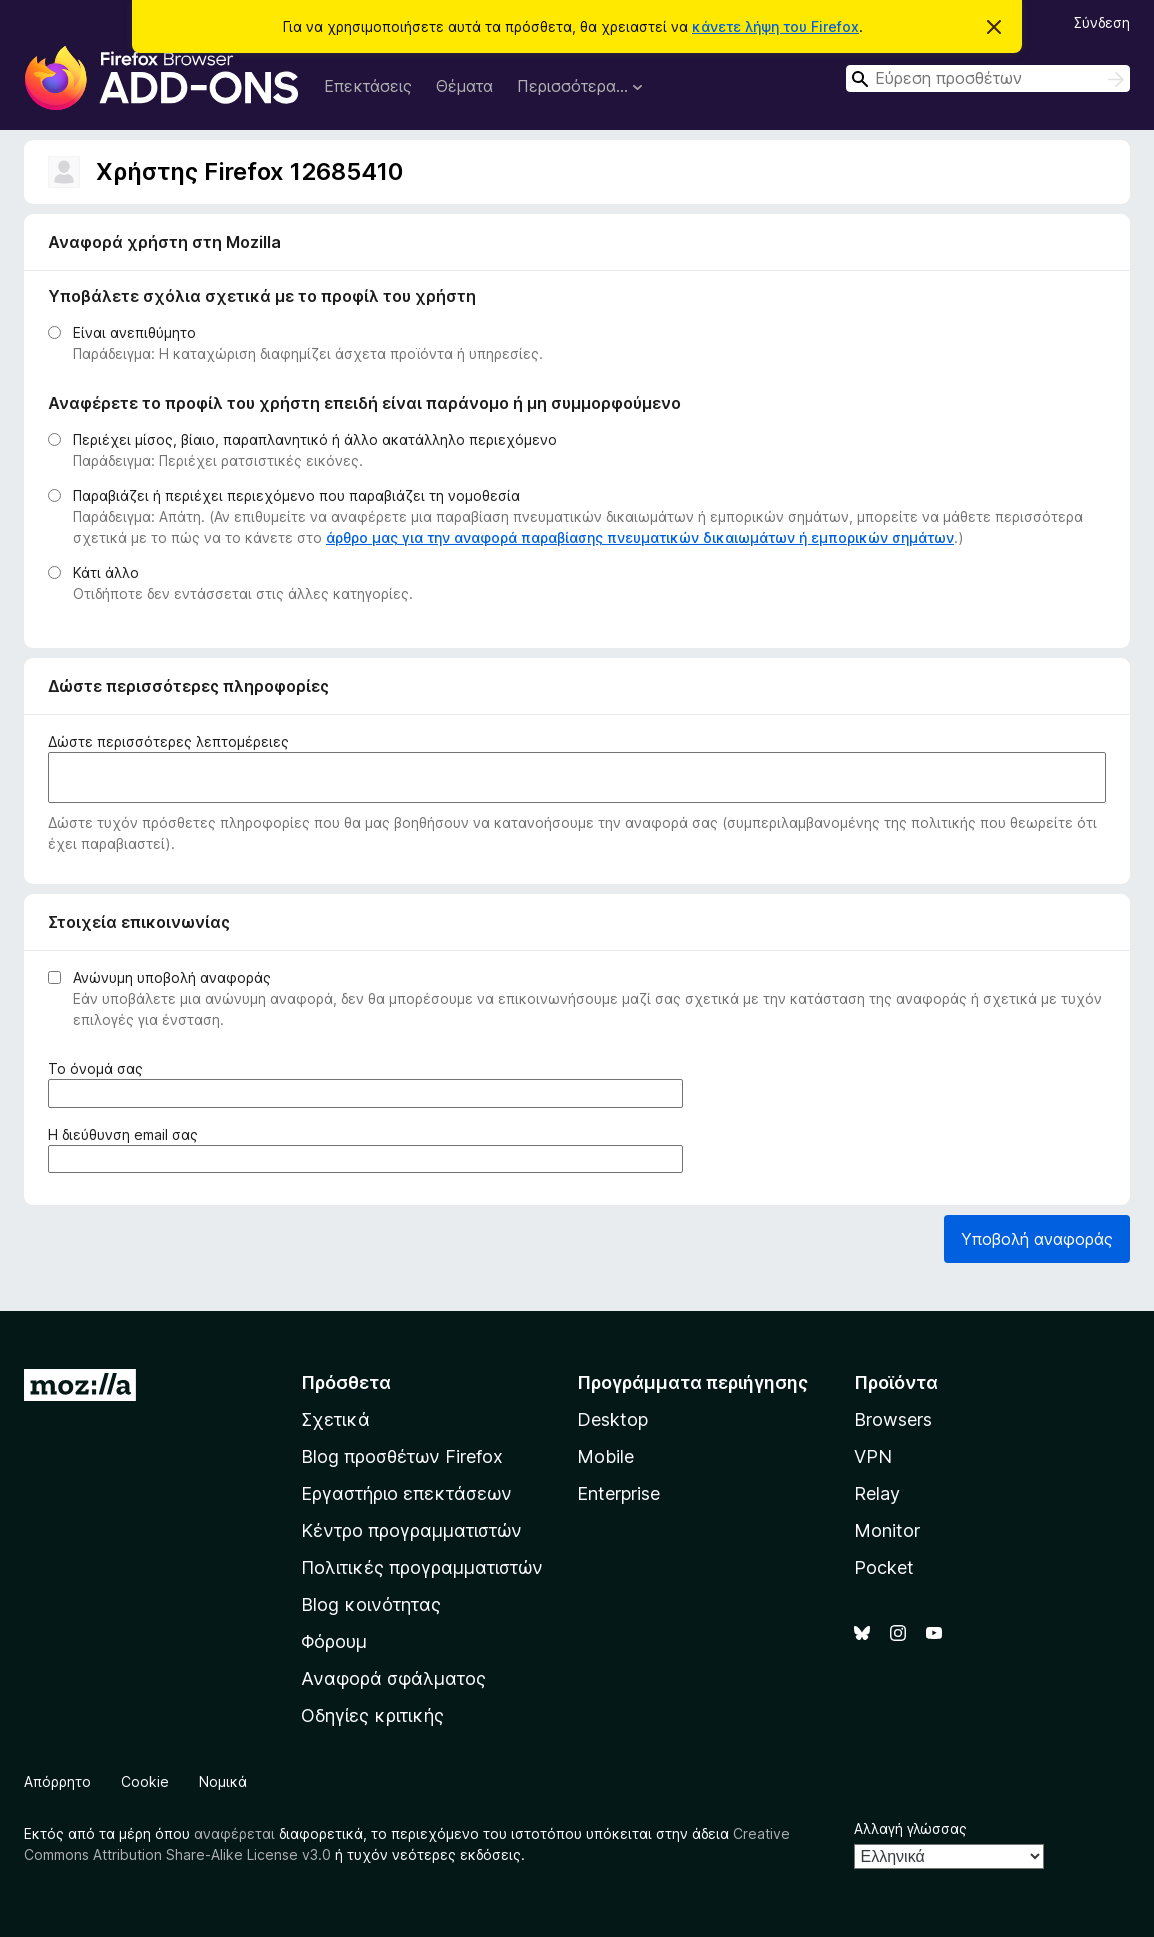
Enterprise (618, 1493)
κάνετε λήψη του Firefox (775, 26)
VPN (873, 1456)
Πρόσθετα (346, 1382)
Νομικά (223, 1781)
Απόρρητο (57, 1781)
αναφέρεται (234, 1833)
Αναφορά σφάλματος (393, 1678)
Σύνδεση (1102, 22)
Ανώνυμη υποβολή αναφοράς (172, 977)
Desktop (612, 1419)
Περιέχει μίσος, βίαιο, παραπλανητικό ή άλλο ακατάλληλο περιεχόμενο (315, 439)
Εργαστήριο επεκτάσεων (406, 1493)
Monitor (887, 1530)
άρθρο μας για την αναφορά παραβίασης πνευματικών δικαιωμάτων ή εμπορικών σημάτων (640, 537)
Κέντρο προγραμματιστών (411, 1530)
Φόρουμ (334, 1641)
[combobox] (988, 78)
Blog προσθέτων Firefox (402, 1456)
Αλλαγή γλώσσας (910, 1828)
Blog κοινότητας (371, 1604)
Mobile (605, 1456)
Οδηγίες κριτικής (372, 1715)
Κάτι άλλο (106, 572)
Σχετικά (335, 1419)
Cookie (145, 1781)
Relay (877, 1493)
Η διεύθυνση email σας (127, 1134)
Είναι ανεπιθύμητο (134, 332)
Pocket (884, 1567)
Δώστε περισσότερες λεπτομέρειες (168, 741)
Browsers (893, 1419)
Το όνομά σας (99, 1068)
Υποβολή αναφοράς (1037, 1239)
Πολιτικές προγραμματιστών (422, 1567)
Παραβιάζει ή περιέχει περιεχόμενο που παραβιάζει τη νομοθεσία (296, 495)
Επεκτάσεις (368, 86)
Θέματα (464, 86)
